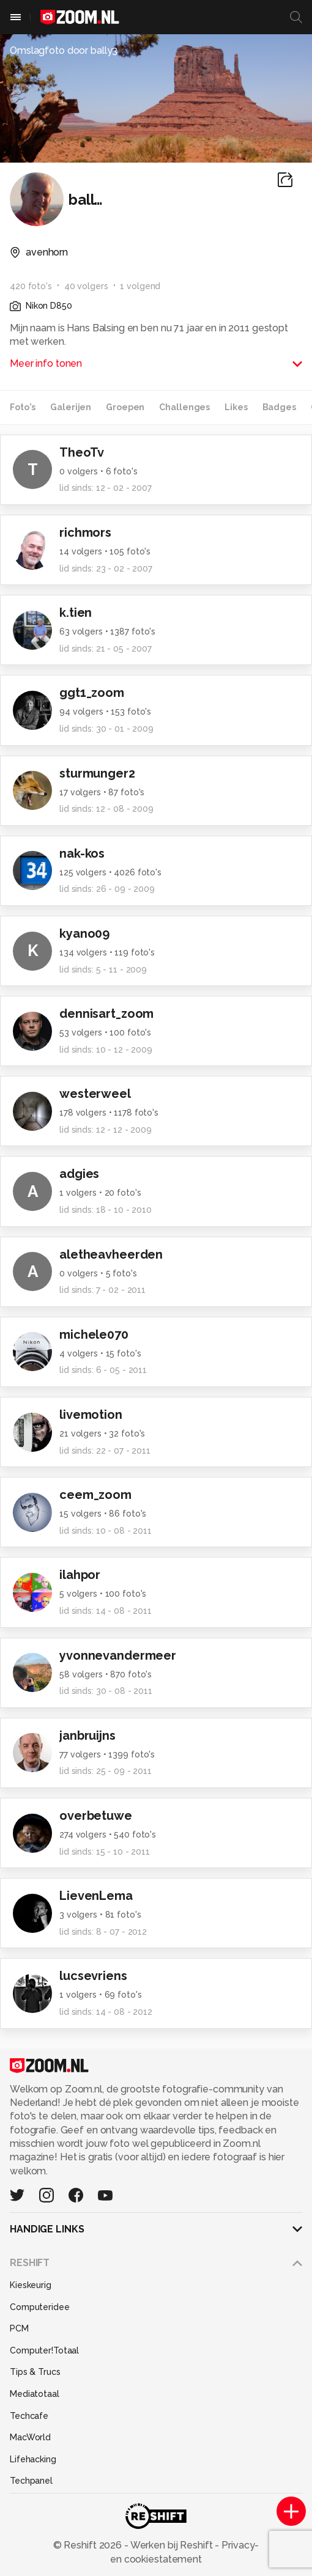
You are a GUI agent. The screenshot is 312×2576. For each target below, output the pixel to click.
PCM (19, 2328)
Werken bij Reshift (171, 2545)
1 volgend (140, 286)
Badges (279, 407)
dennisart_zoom (106, 1013)
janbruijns (87, 1735)
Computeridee (40, 2307)
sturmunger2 (97, 773)
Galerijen (70, 407)
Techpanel (31, 2481)
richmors (85, 532)
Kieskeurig (30, 2285)
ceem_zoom (95, 1494)
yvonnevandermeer (117, 1655)
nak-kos (82, 853)
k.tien (75, 612)
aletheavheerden (111, 1254)
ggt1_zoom (91, 692)
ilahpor (79, 1574)
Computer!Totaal (44, 2350)
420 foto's (31, 286)
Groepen (125, 407)
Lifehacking (33, 2459)
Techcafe (29, 2416)
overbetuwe (95, 1815)
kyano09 (84, 933)
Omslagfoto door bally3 (63, 50)
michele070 (93, 1334)
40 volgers (86, 286)
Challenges (184, 407)
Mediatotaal (34, 2394)
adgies (79, 1173)
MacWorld (30, 2437)
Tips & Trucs (35, 2372)
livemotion (90, 1414)
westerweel (95, 1093)
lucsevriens (93, 1975)
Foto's (22, 407)
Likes (236, 407)
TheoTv (81, 452)
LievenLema (96, 1895)
